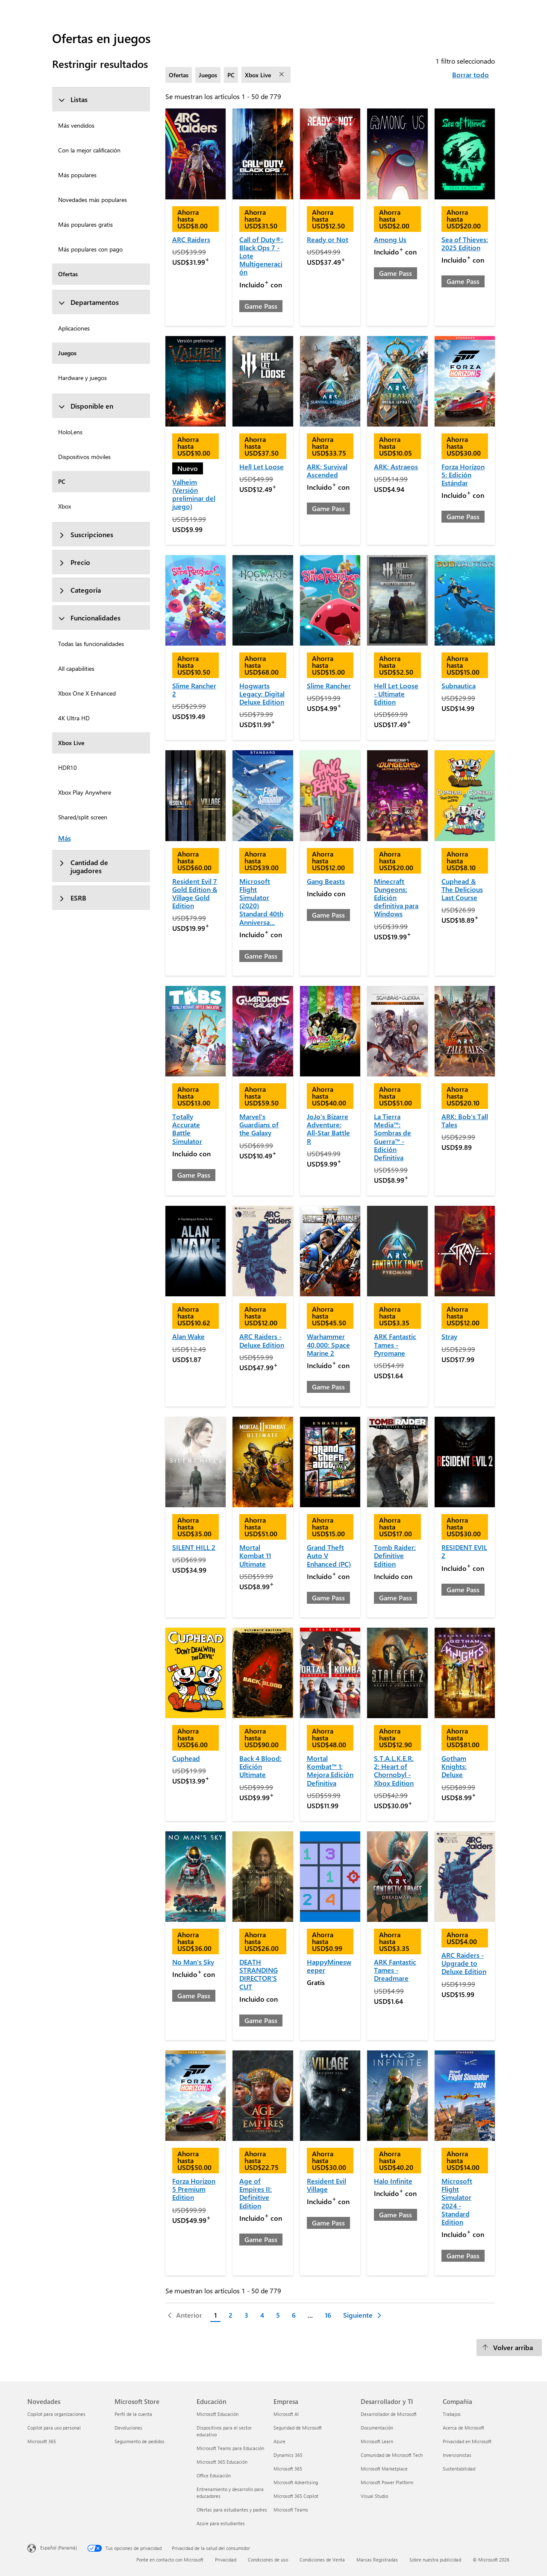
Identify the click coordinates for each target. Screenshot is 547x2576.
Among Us (390, 239)
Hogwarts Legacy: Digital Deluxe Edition (262, 693)
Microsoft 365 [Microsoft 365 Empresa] (288, 2468)
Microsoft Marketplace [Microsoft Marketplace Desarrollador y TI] (384, 2468)
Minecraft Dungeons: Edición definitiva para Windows (396, 897)
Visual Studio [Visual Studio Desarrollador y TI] (374, 2496)
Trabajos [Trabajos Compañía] (452, 2414)
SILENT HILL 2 (193, 1547)
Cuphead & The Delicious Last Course (462, 889)
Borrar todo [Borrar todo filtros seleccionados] (470, 74)
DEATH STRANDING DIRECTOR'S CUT (258, 1974)
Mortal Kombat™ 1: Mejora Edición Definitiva (330, 1770)
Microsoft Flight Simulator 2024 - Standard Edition (456, 2201)
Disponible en (85, 405)
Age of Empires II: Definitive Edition (255, 2193)
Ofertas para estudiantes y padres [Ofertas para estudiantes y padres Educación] (232, 2509)
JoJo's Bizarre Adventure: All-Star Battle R (328, 1129)
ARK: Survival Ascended (327, 470)
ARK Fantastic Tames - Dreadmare (395, 1969)
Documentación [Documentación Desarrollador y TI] (377, 2427)
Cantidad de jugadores (83, 866)
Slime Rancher (329, 685)
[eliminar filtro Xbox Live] (282, 75)
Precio (74, 562)
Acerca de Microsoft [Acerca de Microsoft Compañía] (463, 2427)
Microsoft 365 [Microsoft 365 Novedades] (41, 2441)
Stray (449, 1336)
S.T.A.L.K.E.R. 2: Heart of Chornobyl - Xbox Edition (394, 1770)
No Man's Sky (193, 1961)
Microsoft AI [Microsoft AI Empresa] (286, 2414)
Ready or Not (327, 239)
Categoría (79, 589)
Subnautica (458, 685)
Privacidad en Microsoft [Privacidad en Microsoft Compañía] (467, 2441)
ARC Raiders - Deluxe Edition (261, 1340)
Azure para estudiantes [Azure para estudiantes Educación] (221, 2523)
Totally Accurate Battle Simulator (187, 1129)
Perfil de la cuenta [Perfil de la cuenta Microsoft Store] (133, 2414)
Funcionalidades (89, 617)
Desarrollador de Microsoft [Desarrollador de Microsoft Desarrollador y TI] (389, 2414)
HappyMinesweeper (329, 1965)
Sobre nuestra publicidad (435, 2559)
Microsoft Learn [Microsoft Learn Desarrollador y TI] (377, 2441)
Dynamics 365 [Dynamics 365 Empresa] (288, 2455)
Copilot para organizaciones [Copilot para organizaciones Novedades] (56, 2414)
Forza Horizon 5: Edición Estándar (463, 474)
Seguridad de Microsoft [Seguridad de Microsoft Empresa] (298, 2427)
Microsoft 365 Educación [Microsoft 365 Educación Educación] (222, 2462)
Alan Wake (188, 1336)
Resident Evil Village (326, 2184)
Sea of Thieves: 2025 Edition (464, 243)
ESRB (72, 897)
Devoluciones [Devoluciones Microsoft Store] (128, 2427)
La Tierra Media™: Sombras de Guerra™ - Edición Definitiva (392, 1137)
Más (64, 837)
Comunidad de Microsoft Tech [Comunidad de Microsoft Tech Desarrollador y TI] (392, 2455)
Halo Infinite (393, 2180)
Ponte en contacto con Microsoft (169, 2559)
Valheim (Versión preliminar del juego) (193, 494)
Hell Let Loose (261, 466)
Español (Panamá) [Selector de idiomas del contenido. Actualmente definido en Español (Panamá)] (58, 2547)
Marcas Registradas (377, 2559)
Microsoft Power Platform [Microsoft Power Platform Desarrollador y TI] (387, 2482)
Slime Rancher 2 (194, 689)
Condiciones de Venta (322, 2559)
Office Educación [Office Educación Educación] (214, 2475)
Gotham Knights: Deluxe (454, 1766)
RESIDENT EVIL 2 (464, 1551)
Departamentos (88, 302)
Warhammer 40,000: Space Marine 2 (328, 1344)
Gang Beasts (326, 881)
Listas (73, 99)
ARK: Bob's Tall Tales (464, 1120)
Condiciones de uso (268, 2559)
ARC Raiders (191, 239)
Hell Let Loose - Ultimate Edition (396, 693)
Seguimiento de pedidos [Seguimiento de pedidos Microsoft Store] (140, 2441)
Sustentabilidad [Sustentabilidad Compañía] (459, 2468)
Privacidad (225, 2559)
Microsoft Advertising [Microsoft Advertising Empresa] (296, 2482)
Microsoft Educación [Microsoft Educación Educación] (217, 2414)
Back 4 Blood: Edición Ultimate (260, 1766)
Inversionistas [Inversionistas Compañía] (457, 2455)
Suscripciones (85, 534)
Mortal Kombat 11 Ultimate (255, 1555)
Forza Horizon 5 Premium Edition (193, 2189)
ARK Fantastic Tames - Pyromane (395, 1344)
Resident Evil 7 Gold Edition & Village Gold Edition (194, 893)
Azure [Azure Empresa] (279, 2441)
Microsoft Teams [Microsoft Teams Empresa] (291, 2509)
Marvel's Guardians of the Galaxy (259, 1124)
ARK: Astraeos (396, 466)
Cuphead (186, 1758)
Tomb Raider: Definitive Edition (395, 1555)
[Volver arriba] (509, 2347)
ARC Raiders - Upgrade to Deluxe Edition (463, 1963)
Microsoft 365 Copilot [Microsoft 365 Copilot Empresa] (296, 2496)
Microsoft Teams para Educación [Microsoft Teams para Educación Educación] (230, 2448)
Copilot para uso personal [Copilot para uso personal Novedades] (54, 2427)
